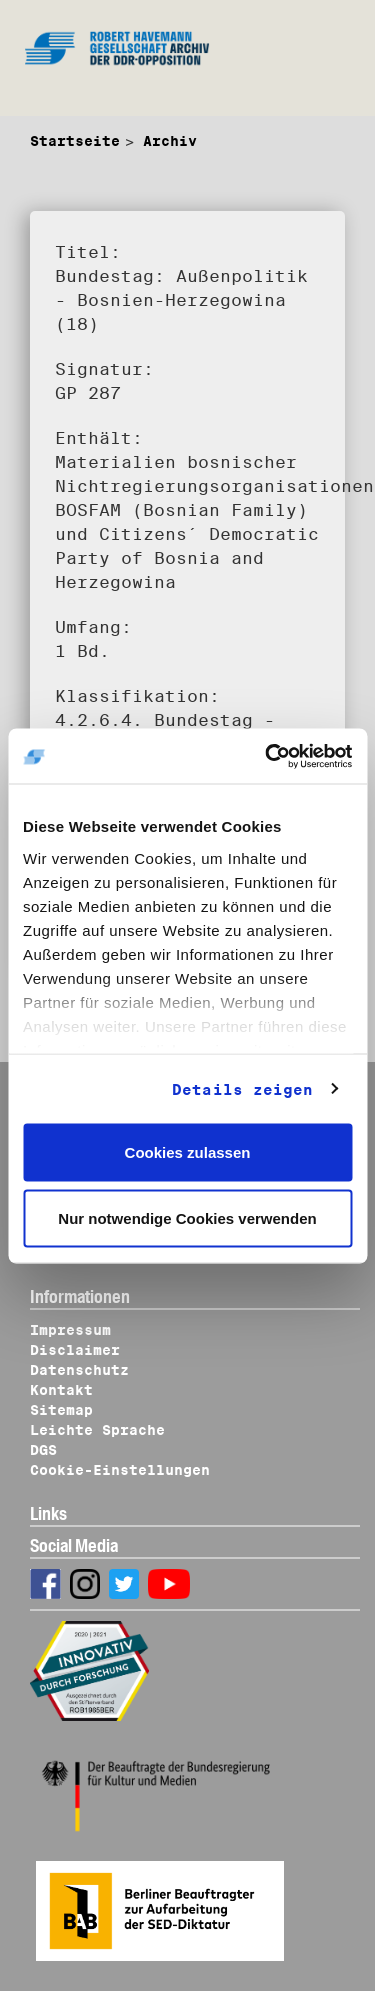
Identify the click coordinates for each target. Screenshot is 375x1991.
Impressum (70, 1330)
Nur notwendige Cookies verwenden (187, 1217)
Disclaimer (75, 1350)
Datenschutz (79, 1370)
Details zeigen (242, 1089)
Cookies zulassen (188, 1152)
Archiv (170, 141)
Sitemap (61, 1410)
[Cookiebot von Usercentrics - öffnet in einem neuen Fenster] (267, 756)
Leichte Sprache (97, 1430)
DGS (43, 1450)
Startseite (75, 141)
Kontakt (61, 1390)
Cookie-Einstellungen (120, 1470)
